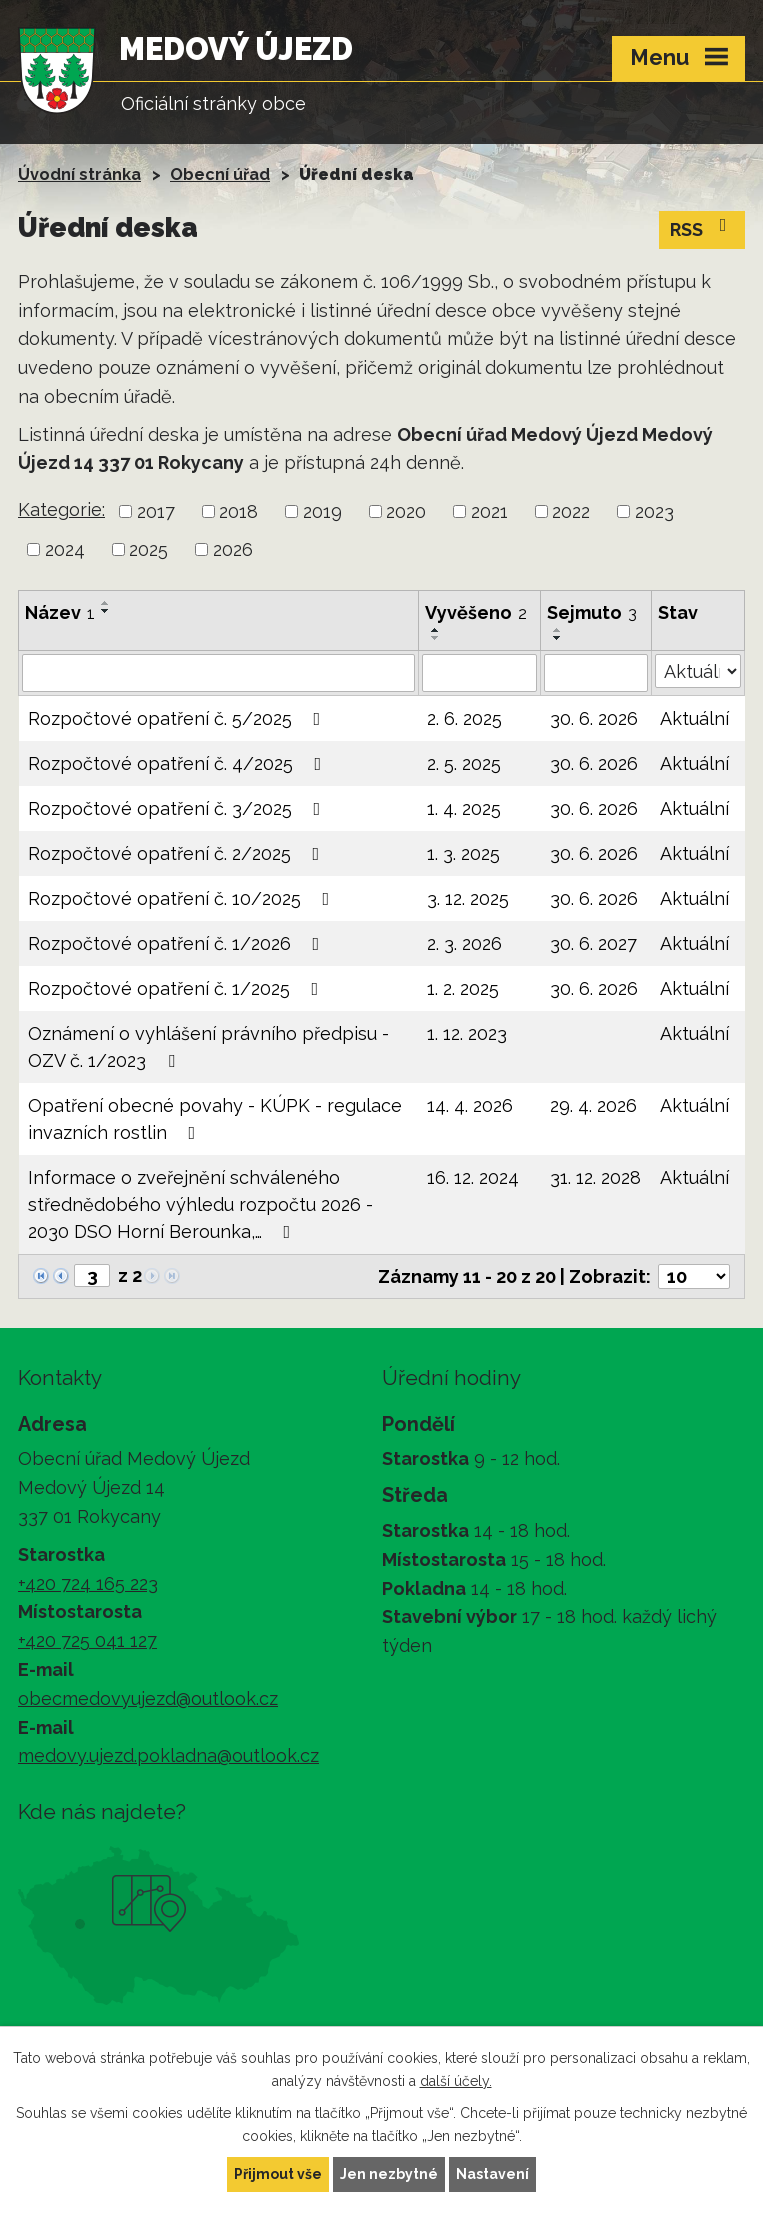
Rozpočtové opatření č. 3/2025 (178, 808)
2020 (406, 511)
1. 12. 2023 (467, 1033)
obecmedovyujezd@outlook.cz (148, 1698)
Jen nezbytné (389, 2174)
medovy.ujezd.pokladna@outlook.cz (168, 1755)
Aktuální (694, 718)
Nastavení (492, 2174)
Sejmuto (592, 612)
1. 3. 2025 (463, 853)
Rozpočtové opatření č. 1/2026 (178, 943)
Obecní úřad (220, 174)
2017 (156, 511)
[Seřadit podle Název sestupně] (106, 611)
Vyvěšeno (476, 612)
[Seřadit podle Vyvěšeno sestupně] (436, 638)
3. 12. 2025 (468, 898)
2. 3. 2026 (464, 943)
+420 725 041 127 (87, 1640)
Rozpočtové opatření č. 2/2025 (178, 853)
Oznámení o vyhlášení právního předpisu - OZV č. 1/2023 (208, 1047)
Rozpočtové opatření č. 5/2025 (178, 718)
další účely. (456, 2081)
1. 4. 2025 (464, 808)
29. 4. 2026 (593, 1105)
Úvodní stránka (79, 174)
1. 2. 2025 (463, 988)
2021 (489, 511)
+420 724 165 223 (88, 1583)
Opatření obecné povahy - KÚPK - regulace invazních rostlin (215, 1119)
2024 (65, 549)
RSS (702, 228)
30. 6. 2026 (594, 718)
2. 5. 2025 (464, 763)
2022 (571, 511)
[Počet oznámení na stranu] (694, 1276)
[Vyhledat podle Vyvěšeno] (479, 673)
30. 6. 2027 (593, 943)
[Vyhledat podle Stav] (698, 671)
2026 (233, 549)
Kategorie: (61, 509)
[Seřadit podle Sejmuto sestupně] (558, 638)
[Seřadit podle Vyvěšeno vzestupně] (436, 630)
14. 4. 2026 (470, 1105)
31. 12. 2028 (595, 1177)
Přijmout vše (278, 2174)
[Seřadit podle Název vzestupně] (106, 603)
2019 (322, 511)
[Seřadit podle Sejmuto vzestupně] (558, 630)
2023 (654, 511)
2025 (148, 549)
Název (60, 612)
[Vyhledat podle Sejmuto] (595, 673)
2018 (238, 511)
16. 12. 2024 (473, 1177)
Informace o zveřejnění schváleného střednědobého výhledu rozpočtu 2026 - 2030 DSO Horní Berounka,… (200, 1204)
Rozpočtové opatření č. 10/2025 (183, 898)
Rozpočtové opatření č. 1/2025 (177, 988)
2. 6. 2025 (464, 718)
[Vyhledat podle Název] (218, 673)
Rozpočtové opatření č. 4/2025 (179, 763)
